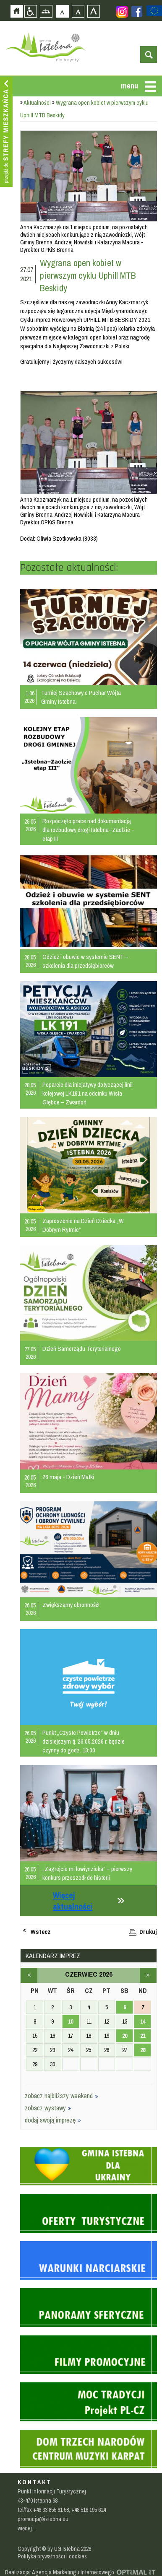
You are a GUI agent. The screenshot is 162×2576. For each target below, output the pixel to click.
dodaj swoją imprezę (53, 2120)
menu (129, 85)
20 (124, 2036)
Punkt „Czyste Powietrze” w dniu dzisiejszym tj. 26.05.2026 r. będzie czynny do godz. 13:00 (83, 1741)
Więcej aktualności (72, 1900)
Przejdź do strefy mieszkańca (6, 132)
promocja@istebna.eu (43, 2519)
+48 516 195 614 (88, 2510)
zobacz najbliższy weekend (61, 2095)
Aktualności (37, 102)
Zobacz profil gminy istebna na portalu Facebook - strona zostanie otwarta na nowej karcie (136, 11)
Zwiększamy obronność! (70, 1604)
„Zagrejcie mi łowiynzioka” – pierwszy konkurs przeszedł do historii (87, 1873)
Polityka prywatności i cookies (52, 2556)
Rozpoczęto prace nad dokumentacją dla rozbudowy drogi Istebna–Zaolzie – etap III (88, 829)
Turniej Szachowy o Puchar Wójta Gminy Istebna (81, 697)
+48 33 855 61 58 (51, 2510)
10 (70, 2021)
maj (29, 1975)
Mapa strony (46, 11)
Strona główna (17, 11)
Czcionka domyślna (62, 11)
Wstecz (41, 1932)
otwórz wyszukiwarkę (148, 54)
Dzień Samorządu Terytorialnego (81, 1348)
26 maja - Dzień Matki (68, 1476)
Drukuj (148, 1932)
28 (142, 2050)
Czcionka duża (93, 11)
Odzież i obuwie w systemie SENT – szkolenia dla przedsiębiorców (85, 961)
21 (142, 2036)
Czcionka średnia (78, 11)
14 (142, 2021)
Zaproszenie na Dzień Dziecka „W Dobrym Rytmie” (83, 1225)
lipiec (148, 1975)
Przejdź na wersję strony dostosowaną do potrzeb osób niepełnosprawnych (30, 11)
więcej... (27, 2528)
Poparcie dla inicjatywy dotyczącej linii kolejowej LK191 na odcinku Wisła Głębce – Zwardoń (87, 1093)
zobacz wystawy (48, 2108)
